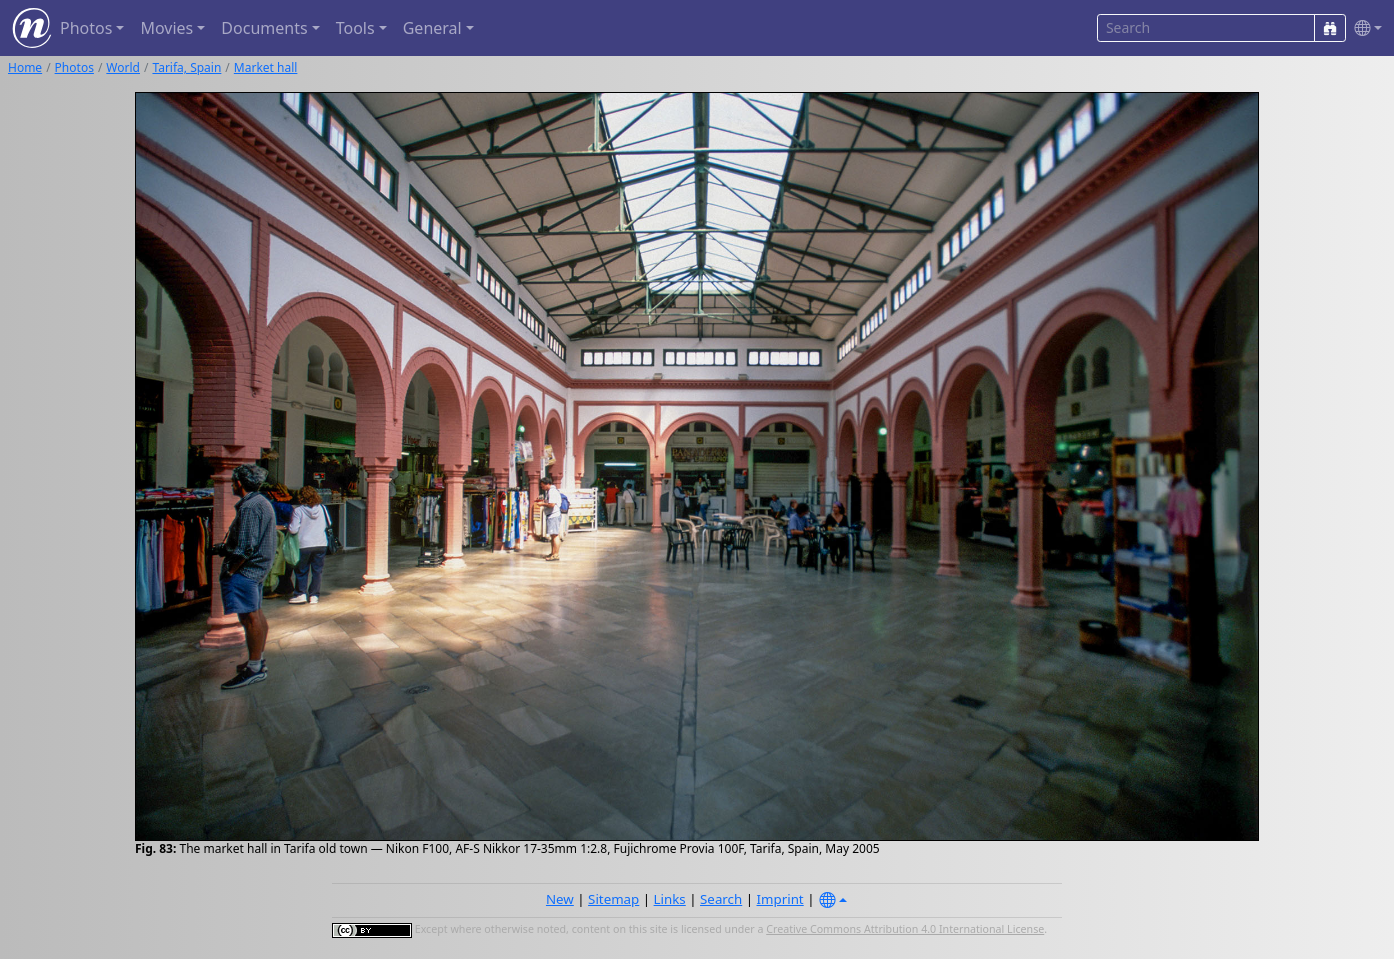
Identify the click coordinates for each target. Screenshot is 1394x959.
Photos (74, 67)
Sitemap (613, 899)
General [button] (432, 28)
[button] (1364, 28)
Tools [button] (355, 28)
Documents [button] (264, 28)
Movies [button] (166, 28)
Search (721, 899)
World (123, 67)
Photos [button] (86, 28)
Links (670, 899)
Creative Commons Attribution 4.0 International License (905, 929)
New (560, 899)
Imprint (780, 899)
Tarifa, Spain (186, 67)
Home (25, 67)
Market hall (266, 67)
